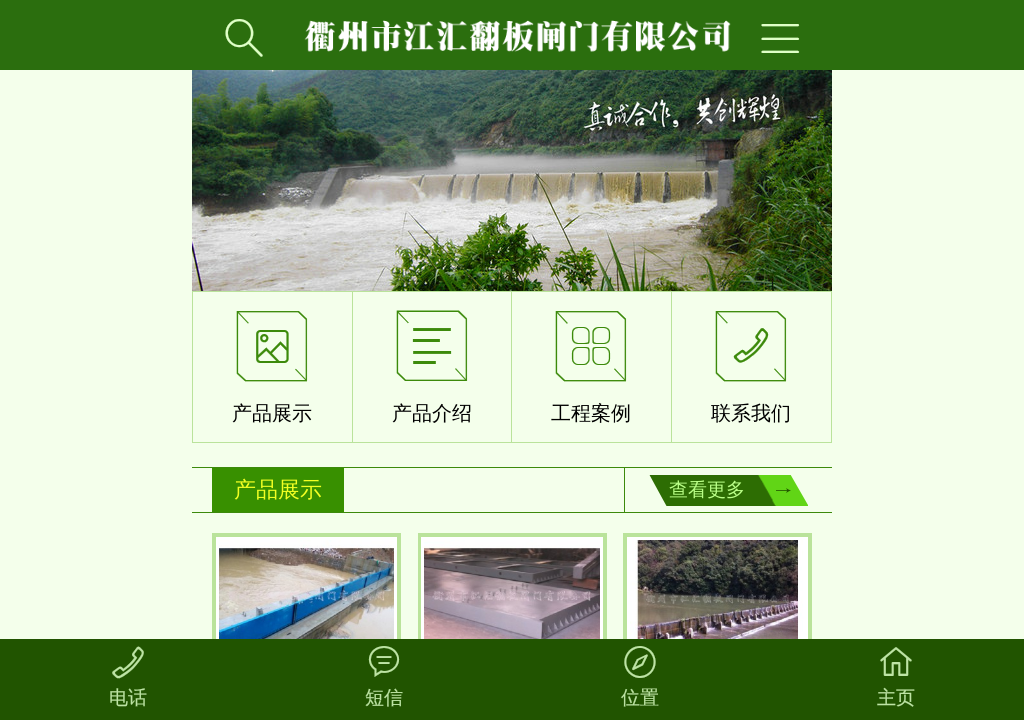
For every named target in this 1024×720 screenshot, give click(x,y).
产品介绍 (432, 362)
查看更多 (707, 489)
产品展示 (272, 362)
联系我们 (751, 362)
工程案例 (591, 362)
